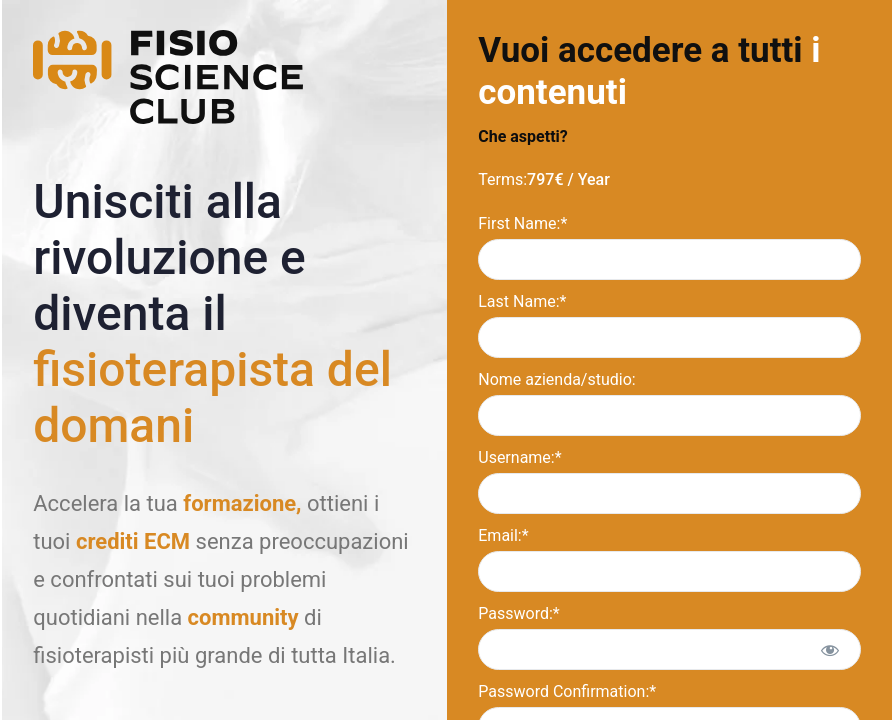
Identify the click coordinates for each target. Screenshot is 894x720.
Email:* (503, 535)
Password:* (518, 613)
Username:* (519, 457)
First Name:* (522, 223)
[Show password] (830, 649)
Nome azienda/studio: (556, 379)
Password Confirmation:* (567, 691)
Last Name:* (522, 301)
